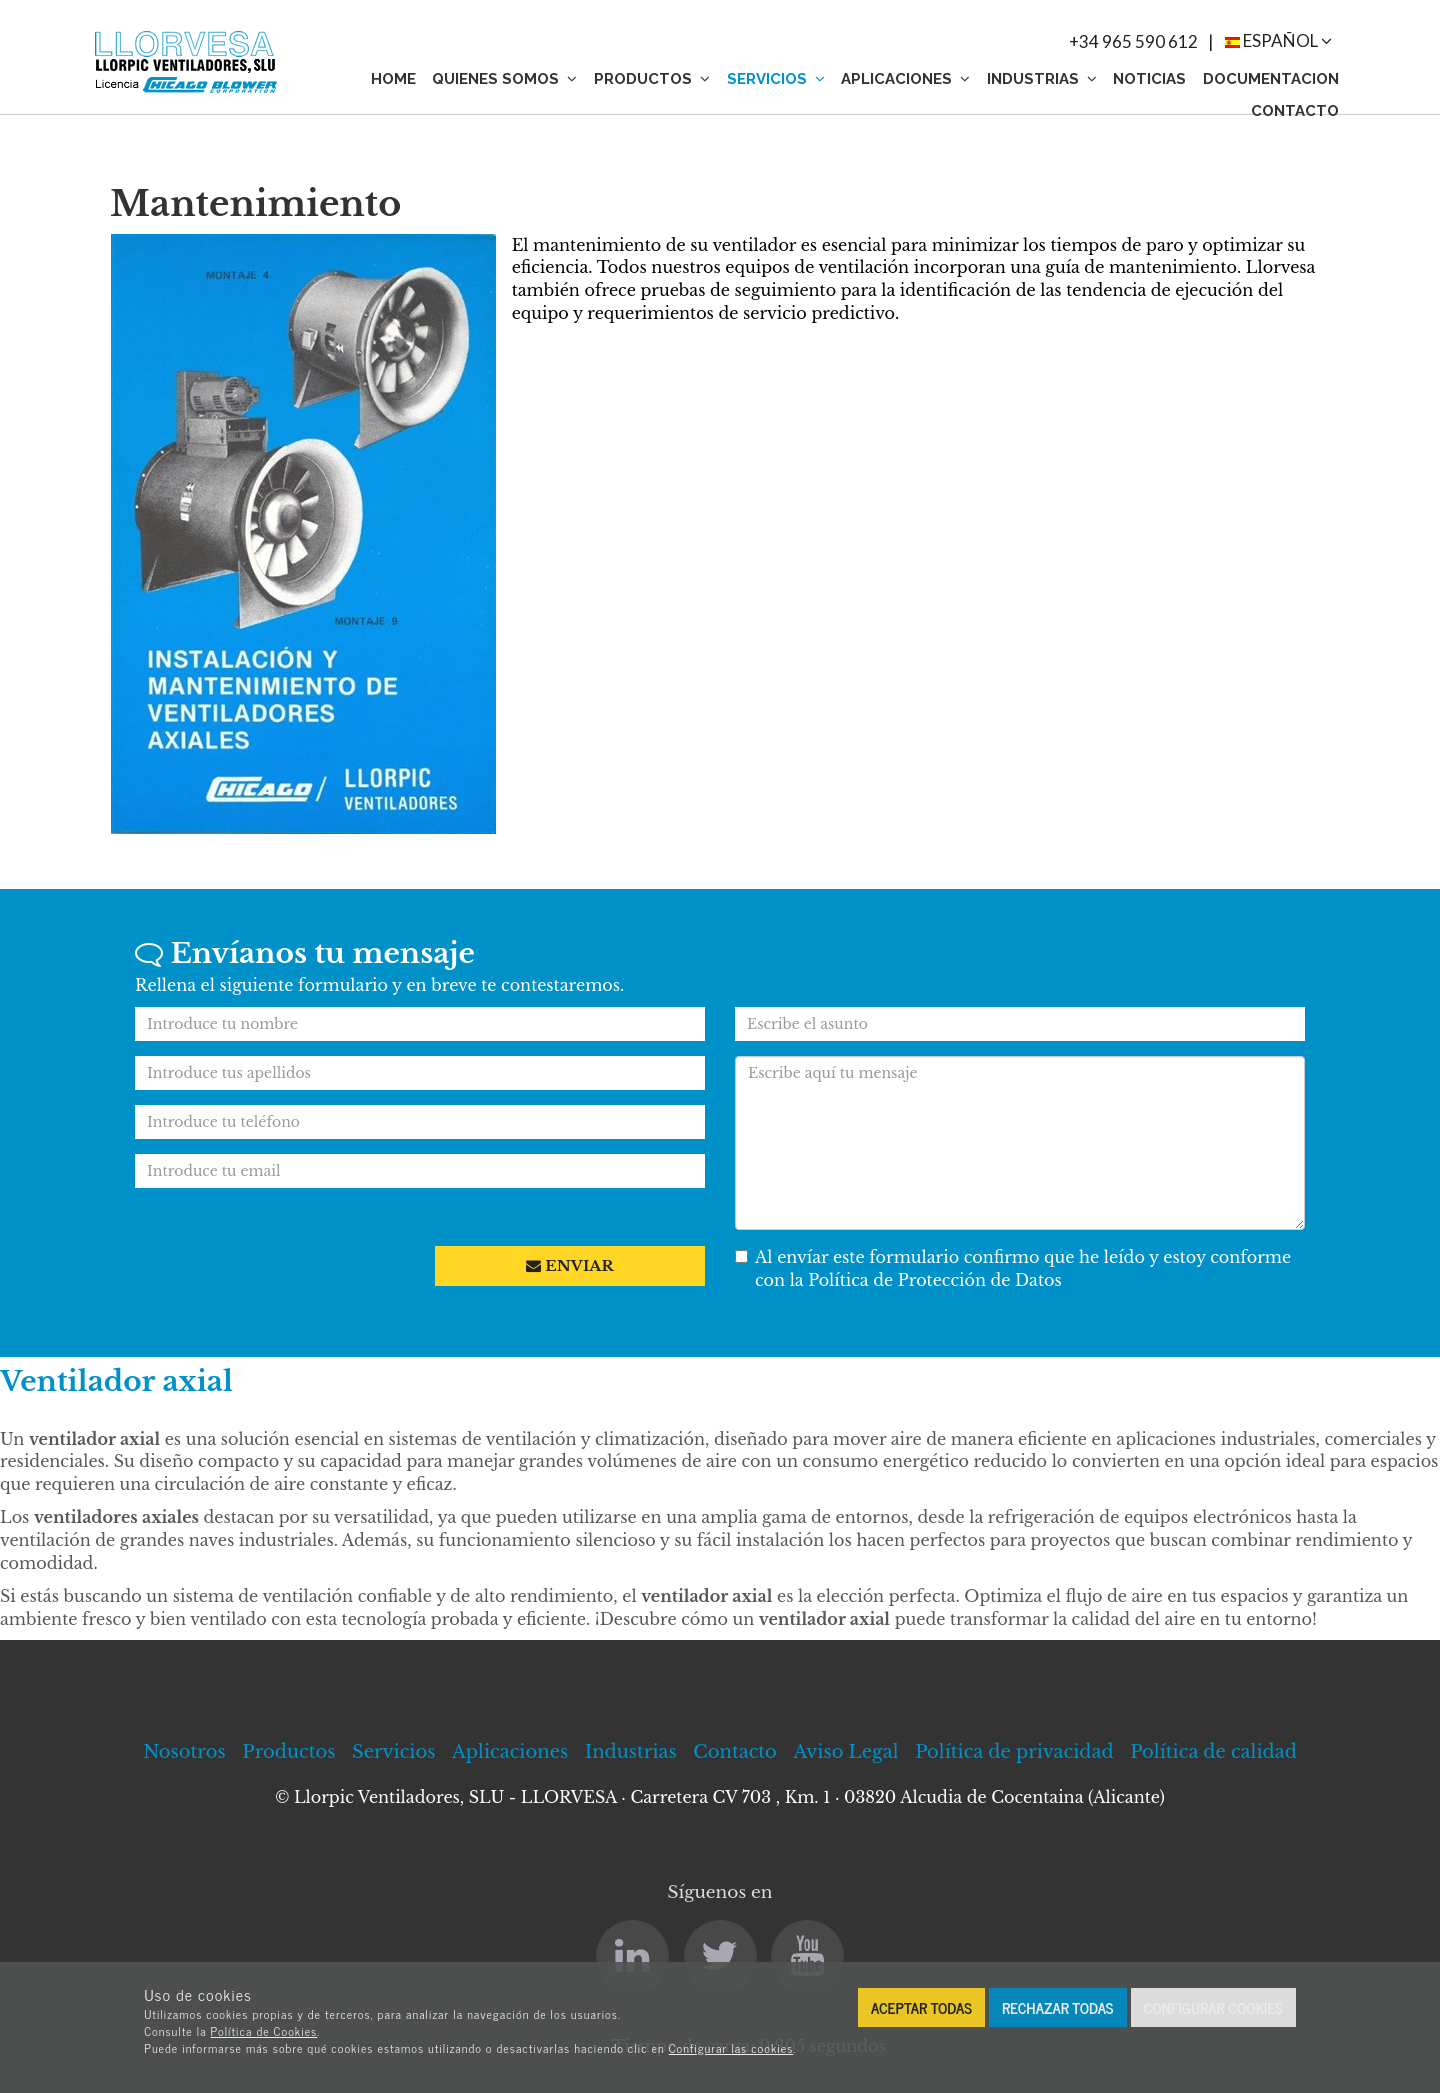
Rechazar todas (1058, 2007)
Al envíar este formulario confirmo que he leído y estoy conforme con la (1013, 1268)
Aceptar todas (921, 2007)
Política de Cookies (264, 2031)
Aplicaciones (905, 79)
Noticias (1149, 79)
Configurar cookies (1213, 2007)
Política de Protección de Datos (935, 1280)
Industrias (1042, 79)
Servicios (776, 79)
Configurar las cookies (731, 2048)
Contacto (1295, 111)
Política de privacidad (1014, 1752)
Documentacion (1271, 79)
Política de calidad (1213, 1752)
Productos (652, 79)
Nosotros (184, 1752)
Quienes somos (504, 79)
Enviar (569, 1265)
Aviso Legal (845, 1752)
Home (393, 79)
